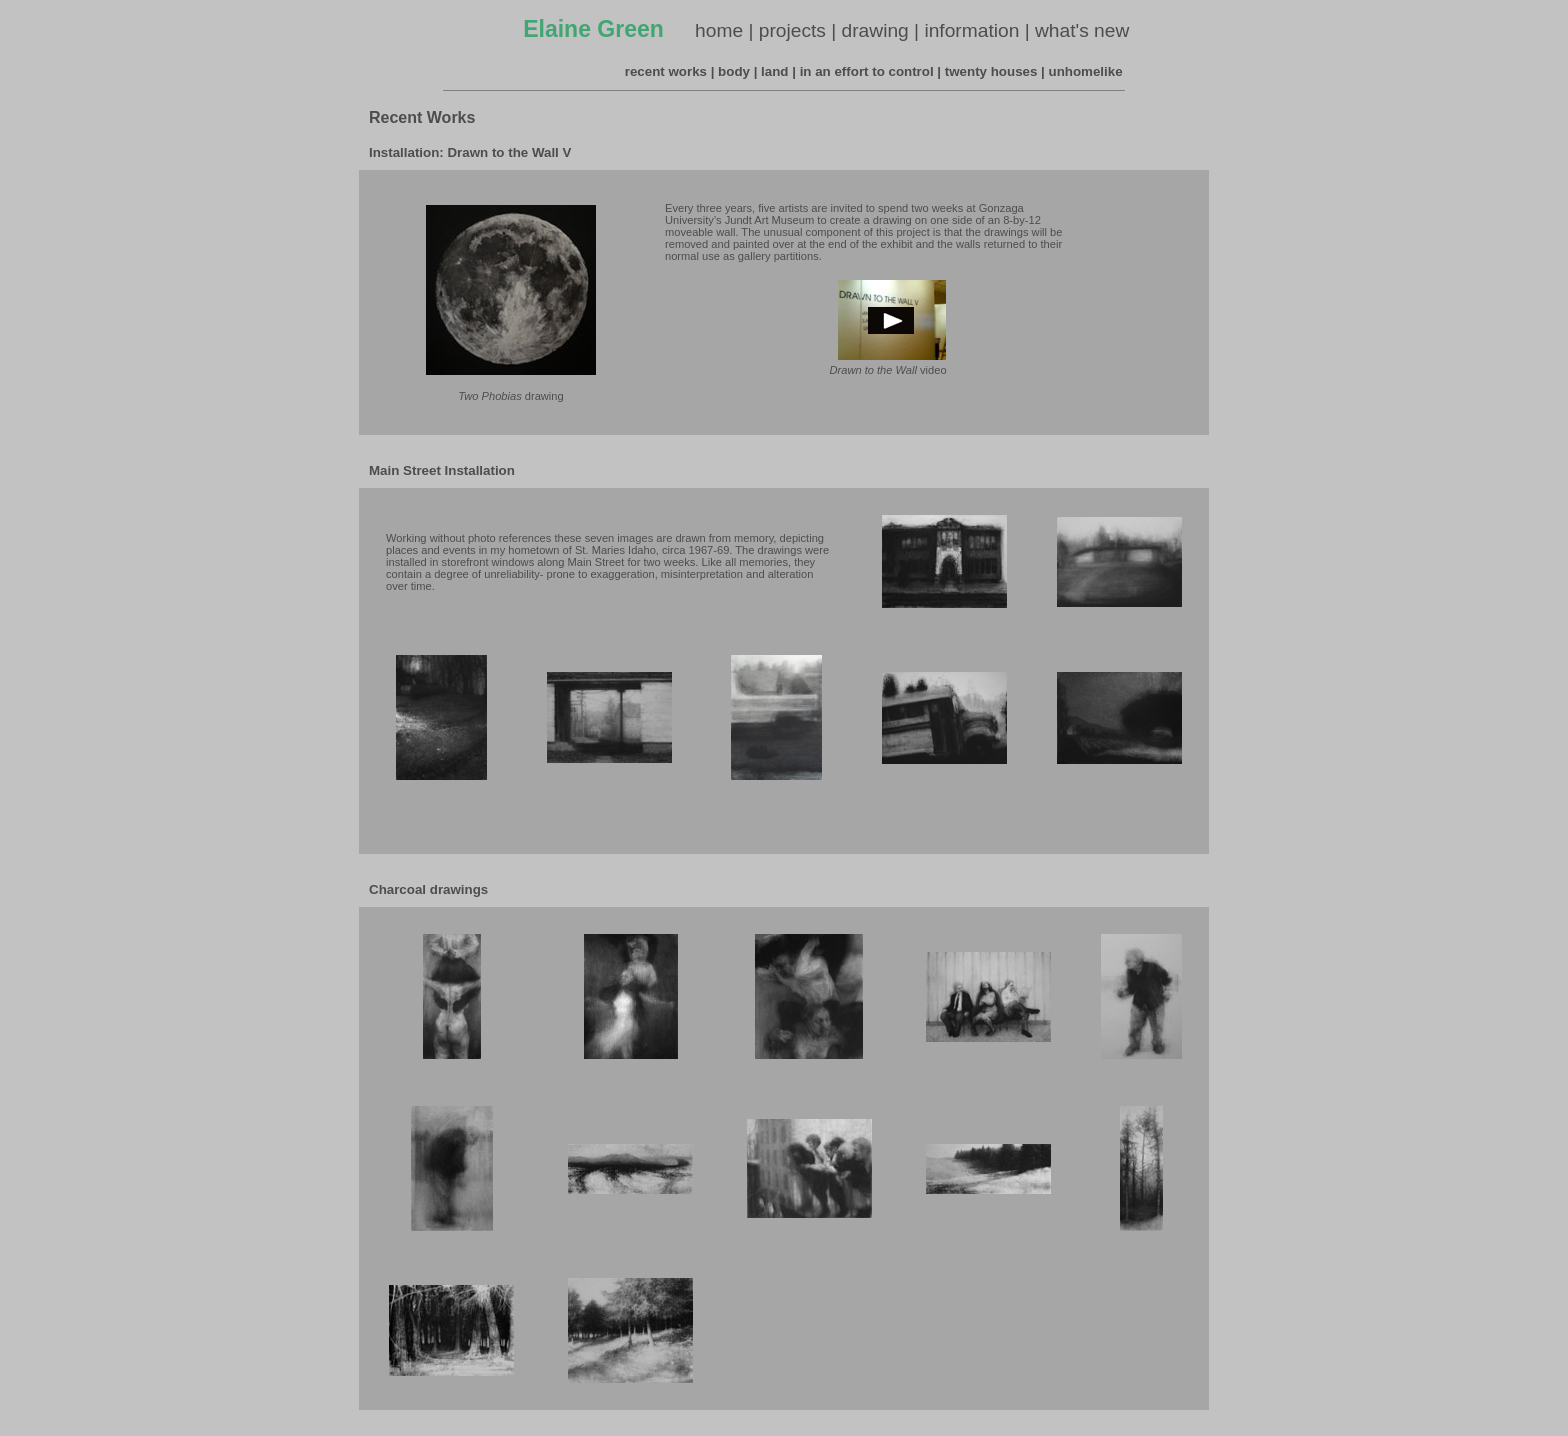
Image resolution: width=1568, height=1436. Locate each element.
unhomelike (1086, 71)
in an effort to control (867, 71)
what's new (1082, 30)
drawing (875, 30)
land (774, 71)
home (719, 30)
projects (792, 30)
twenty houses (991, 71)
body (734, 71)
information (971, 30)
